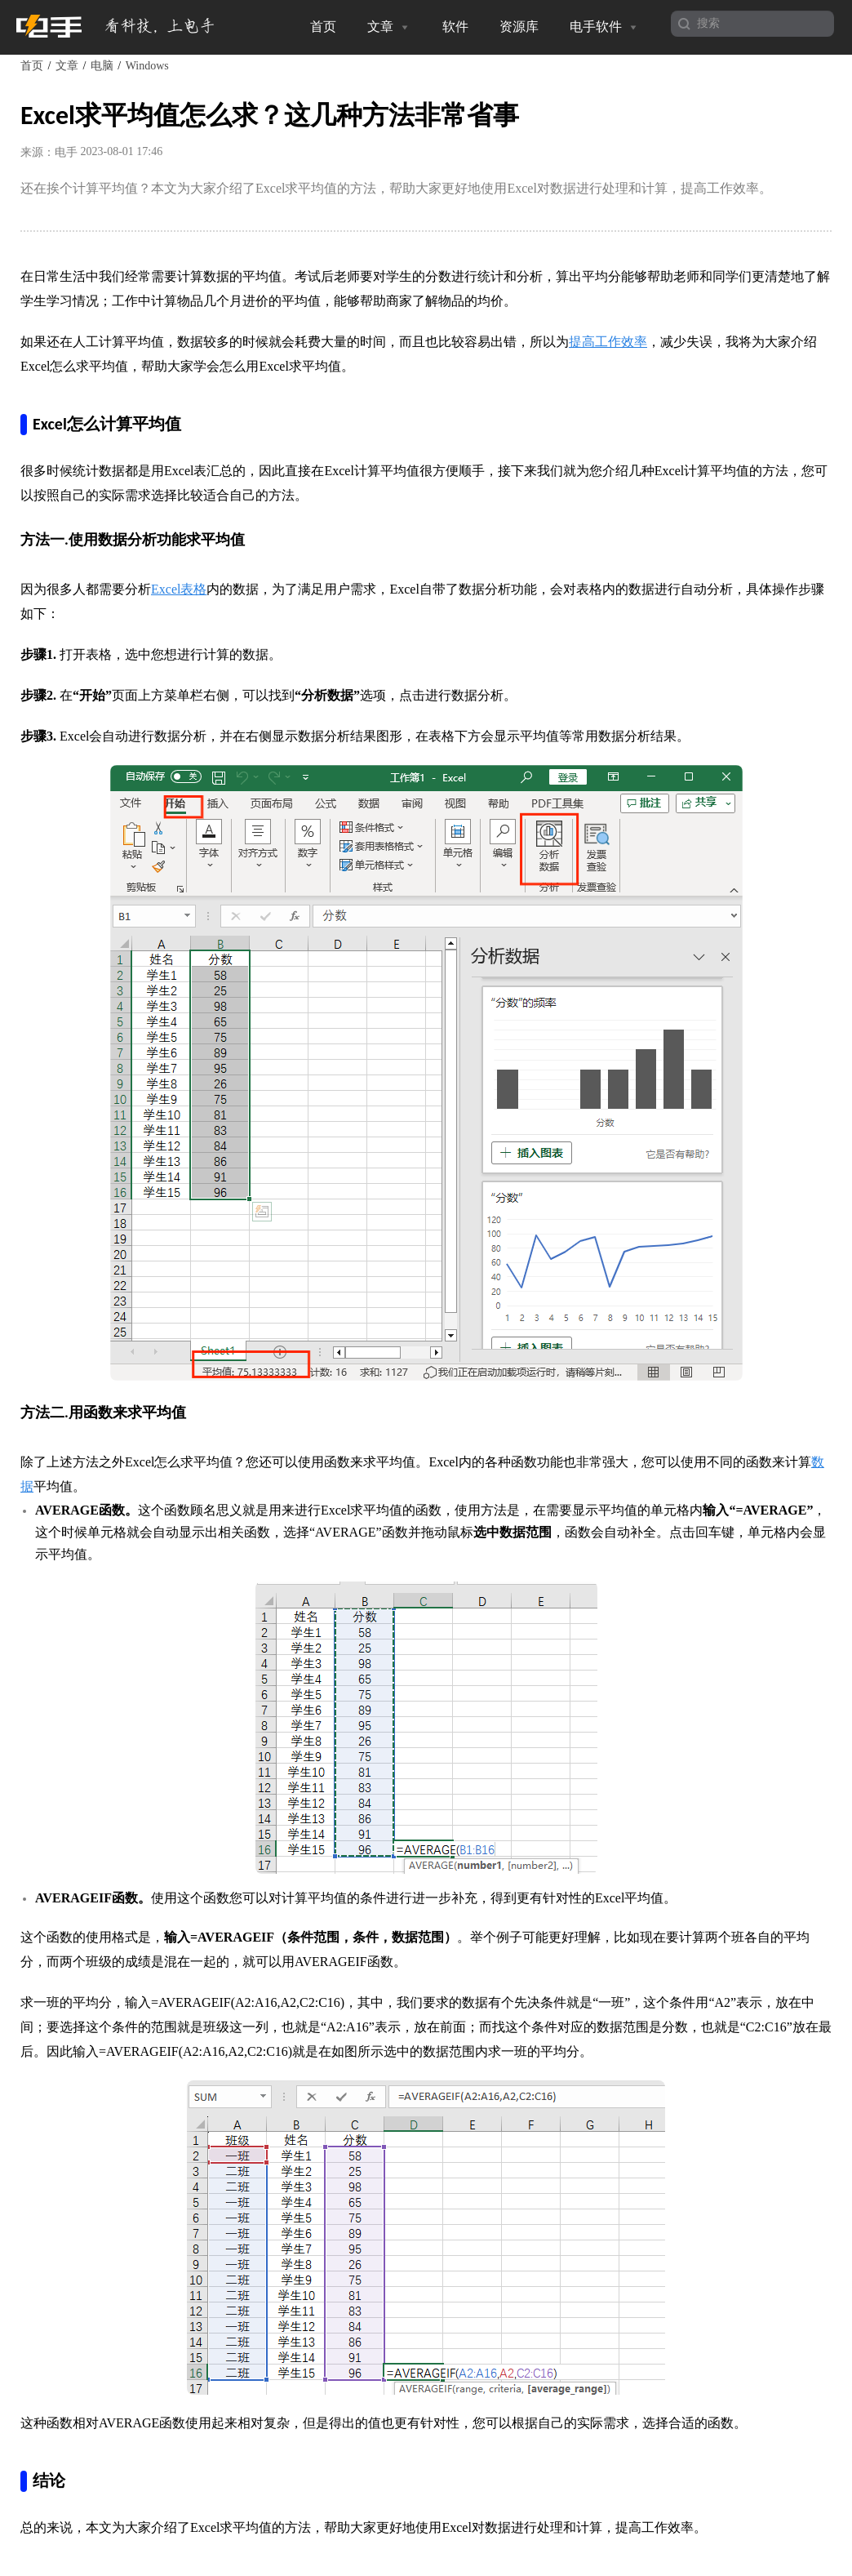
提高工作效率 (608, 342)
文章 (389, 27)
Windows (147, 66)
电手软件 (605, 27)
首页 (323, 26)
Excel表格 (178, 589)
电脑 (102, 66)
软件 (455, 26)
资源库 (519, 26)
